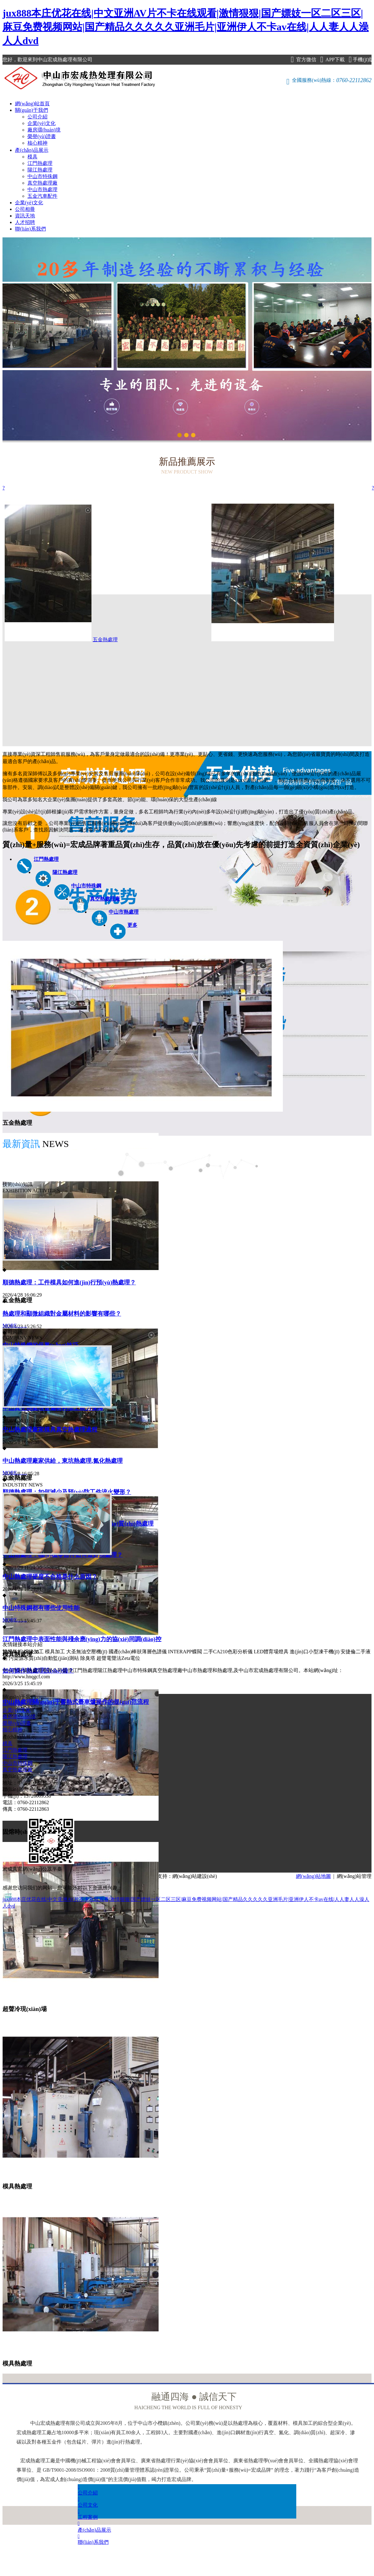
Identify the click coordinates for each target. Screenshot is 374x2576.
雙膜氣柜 (12, 1651)
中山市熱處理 (42, 189)
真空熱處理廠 (42, 183)
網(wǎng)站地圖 (313, 1876)
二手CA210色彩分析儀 (228, 1651)
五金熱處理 (168, 639)
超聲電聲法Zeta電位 (118, 1658)
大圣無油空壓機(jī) (86, 1651)
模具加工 (55, 1651)
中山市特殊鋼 (42, 176)
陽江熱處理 (39, 169)
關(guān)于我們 (31, 110)
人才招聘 (25, 222)
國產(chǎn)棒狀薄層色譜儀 (138, 1651)
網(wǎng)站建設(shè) (194, 1876)
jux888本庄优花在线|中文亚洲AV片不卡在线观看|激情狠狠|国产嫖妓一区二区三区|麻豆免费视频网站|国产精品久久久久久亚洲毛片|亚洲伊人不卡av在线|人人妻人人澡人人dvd (185, 26)
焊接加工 (34, 1651)
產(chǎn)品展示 (31, 150)
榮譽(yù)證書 (41, 136)
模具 (32, 156)
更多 (132, 925)
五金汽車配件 (42, 196)
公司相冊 (25, 209)
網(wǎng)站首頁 (32, 103)
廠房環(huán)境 (44, 129)
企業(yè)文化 (41, 123)
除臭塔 (87, 1658)
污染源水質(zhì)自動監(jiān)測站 (44, 1658)
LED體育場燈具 (271, 1651)
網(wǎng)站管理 (354, 1876)
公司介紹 (37, 116)
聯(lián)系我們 (30, 228)
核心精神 (37, 143)
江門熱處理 (39, 163)
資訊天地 (25, 215)
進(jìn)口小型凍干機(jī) (314, 1651)
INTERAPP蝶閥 (185, 1651)
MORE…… (14, 1325)
